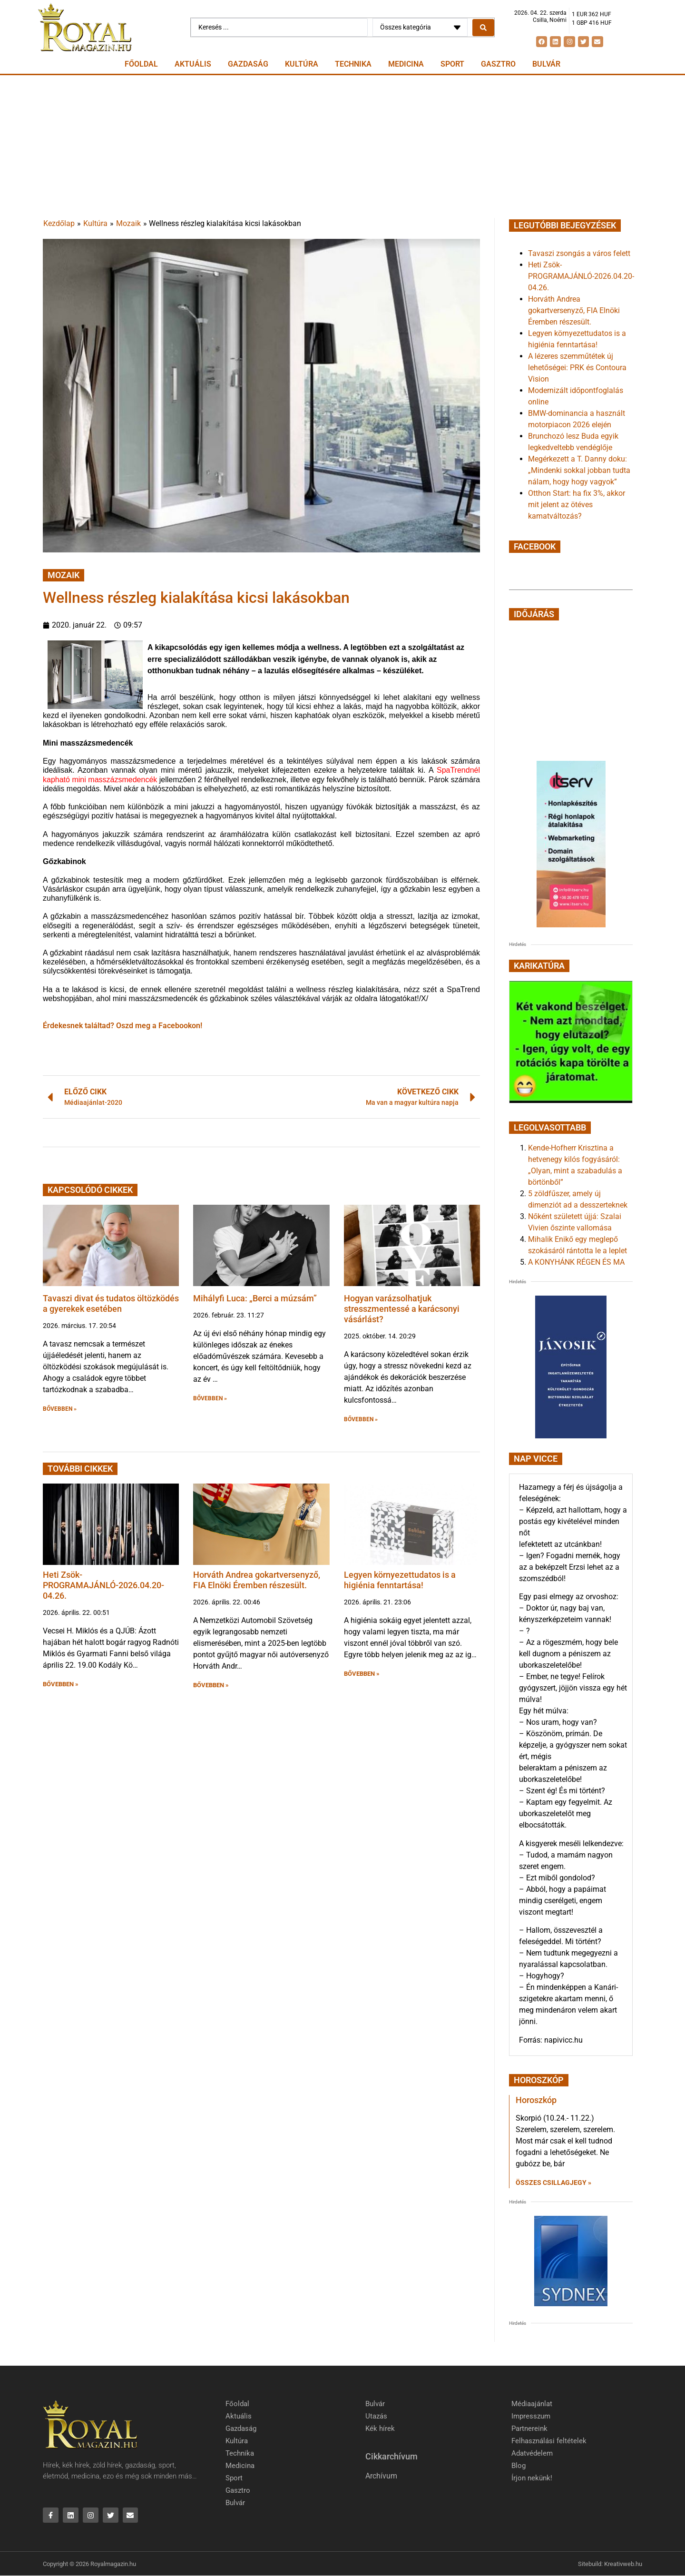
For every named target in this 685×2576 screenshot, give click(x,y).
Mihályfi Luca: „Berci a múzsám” (255, 1298)
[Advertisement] (342, 146)
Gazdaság (248, 64)
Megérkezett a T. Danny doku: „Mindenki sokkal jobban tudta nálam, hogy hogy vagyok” (579, 470)
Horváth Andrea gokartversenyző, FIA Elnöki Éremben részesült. (256, 1580)
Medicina (406, 64)
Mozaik (128, 223)
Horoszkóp (536, 2100)
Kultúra (301, 64)
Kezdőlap (59, 223)
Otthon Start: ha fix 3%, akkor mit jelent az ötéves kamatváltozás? (576, 505)
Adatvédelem (532, 2453)
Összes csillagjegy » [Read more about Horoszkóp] (553, 2182)
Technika (353, 64)
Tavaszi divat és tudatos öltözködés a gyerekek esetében (111, 1303)
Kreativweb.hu (623, 2563)
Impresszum (530, 2416)
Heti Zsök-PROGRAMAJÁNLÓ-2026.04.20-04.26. (103, 1585)
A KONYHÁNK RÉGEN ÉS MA (576, 1262)
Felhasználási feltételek (549, 2441)
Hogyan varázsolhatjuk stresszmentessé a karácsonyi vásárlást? (402, 1308)
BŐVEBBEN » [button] (60, 1409)
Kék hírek (380, 2428)
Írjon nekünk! (531, 2478)
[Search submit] (483, 27)
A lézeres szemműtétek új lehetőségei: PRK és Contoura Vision (577, 367)
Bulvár (546, 64)
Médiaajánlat (531, 2403)
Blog (518, 2465)
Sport (452, 64)
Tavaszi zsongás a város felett (579, 253)
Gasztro (498, 64)
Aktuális (193, 64)
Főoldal (141, 64)
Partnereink (529, 2428)
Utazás (376, 2416)
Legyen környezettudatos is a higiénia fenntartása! (400, 1580)
